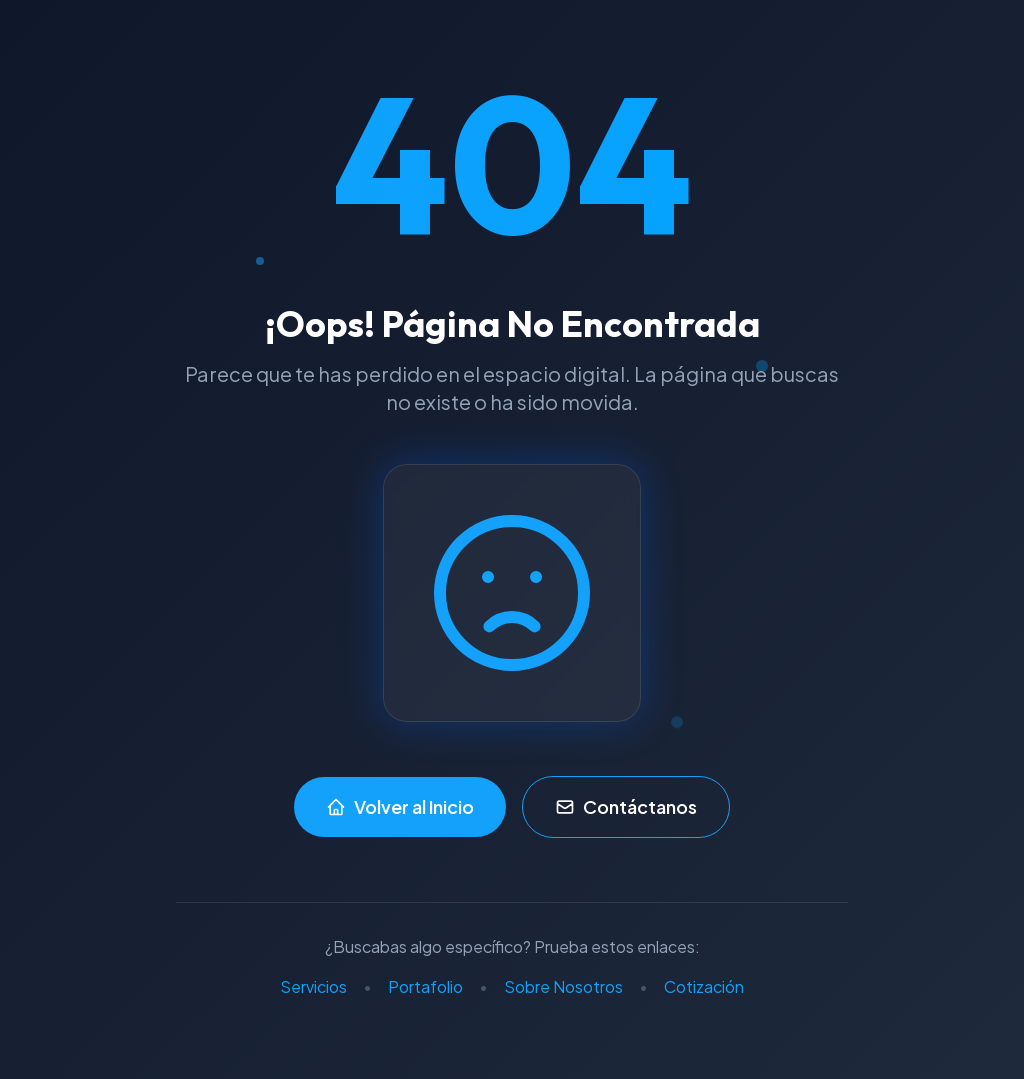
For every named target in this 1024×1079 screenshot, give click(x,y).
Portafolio (425, 986)
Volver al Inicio (400, 806)
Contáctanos (626, 806)
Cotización (704, 986)
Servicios (313, 986)
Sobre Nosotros (563, 986)
